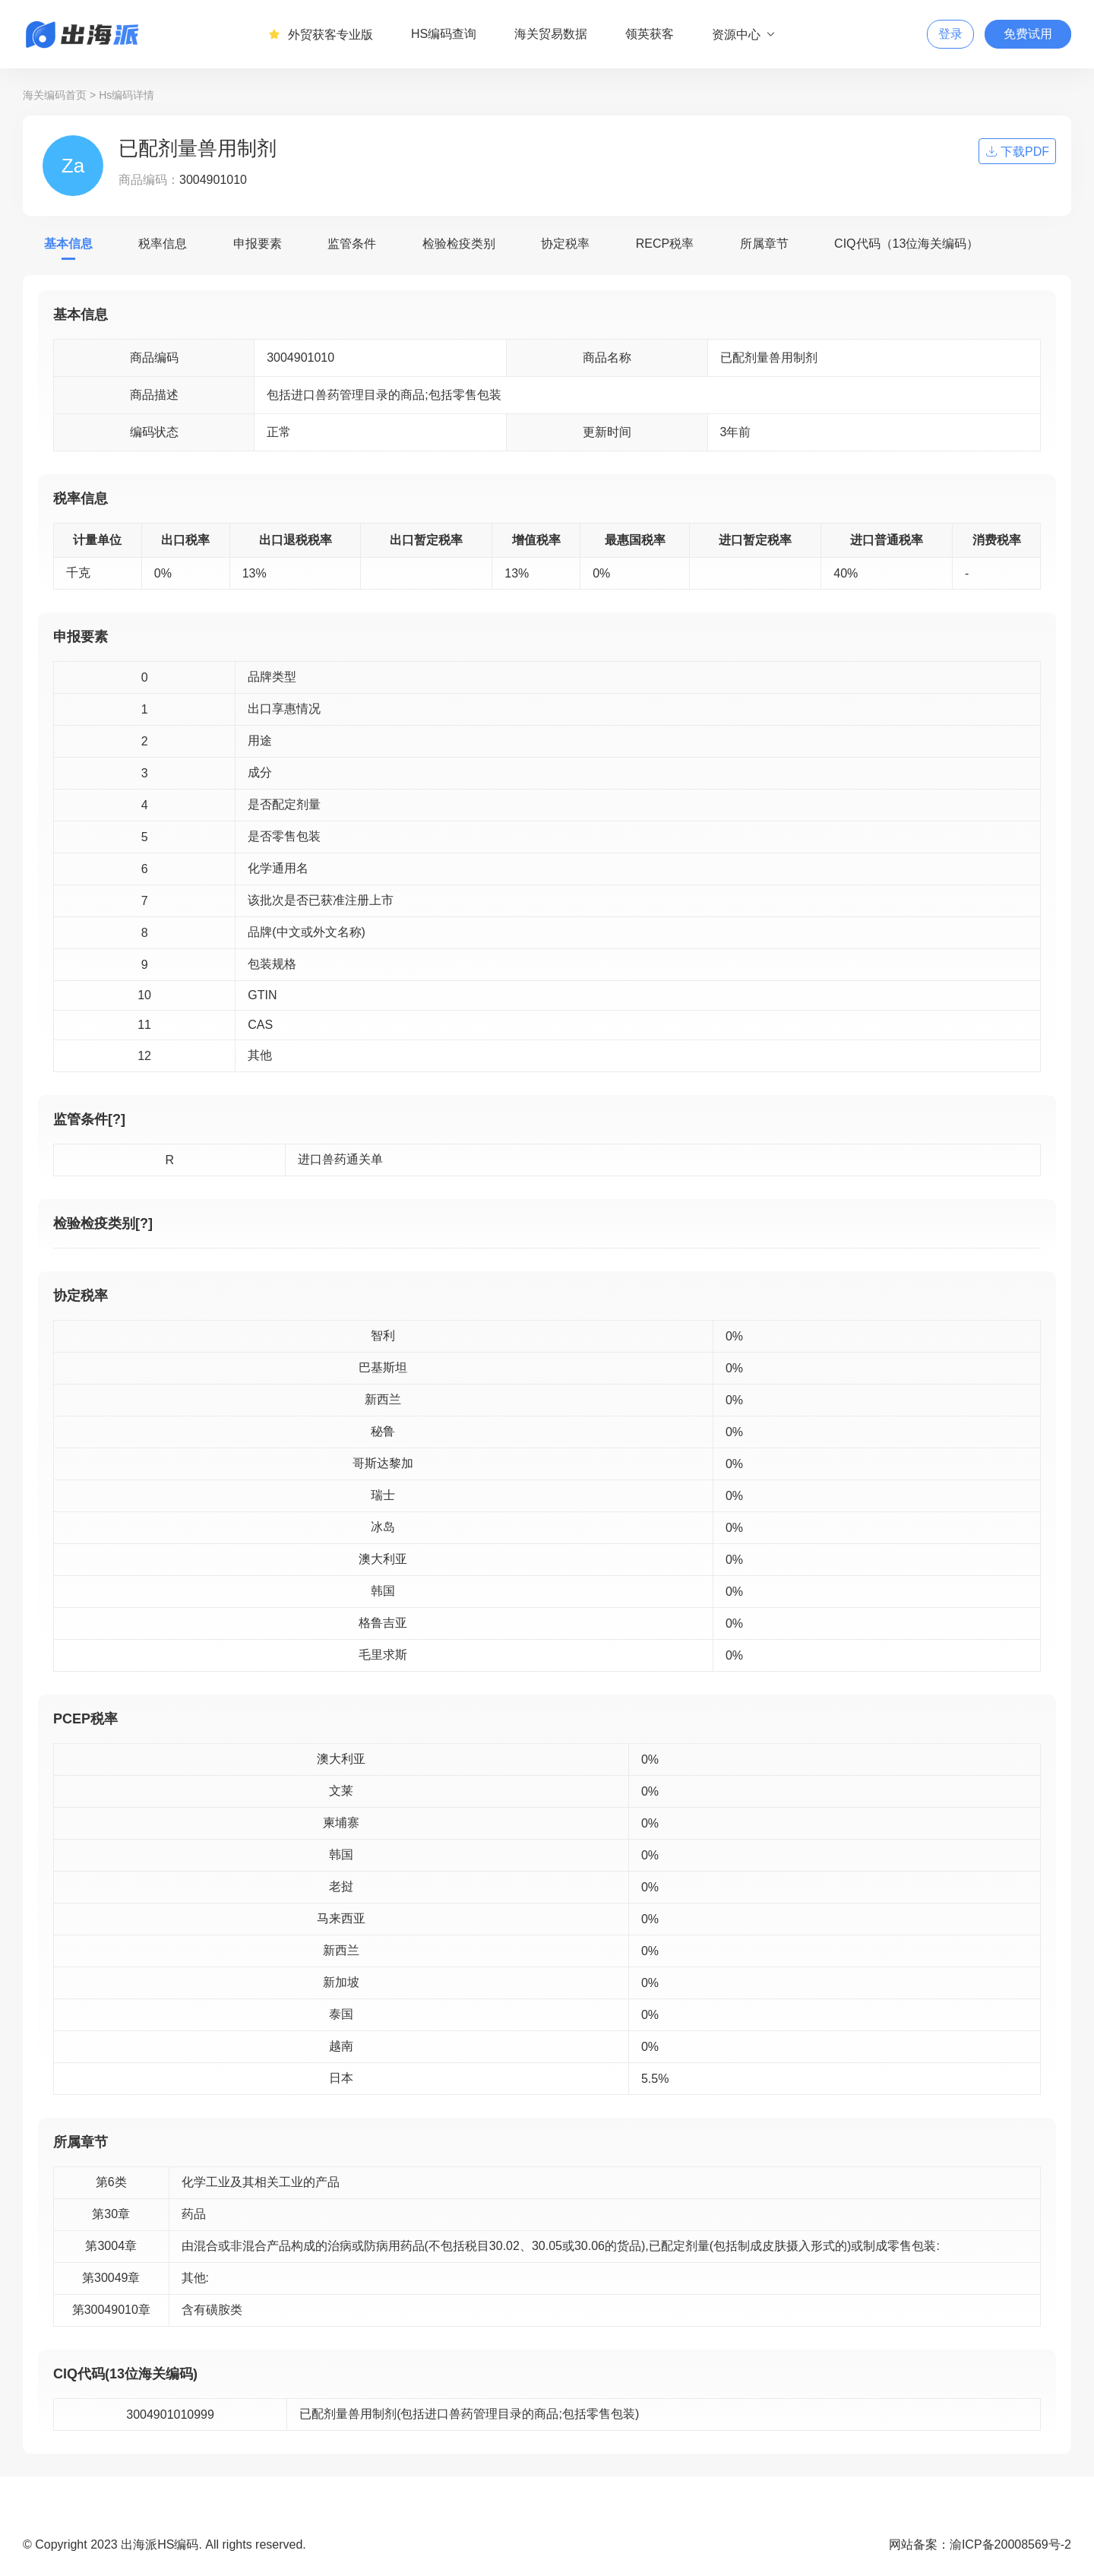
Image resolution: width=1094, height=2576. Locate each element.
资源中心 (744, 34)
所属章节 (764, 243)
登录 (950, 33)
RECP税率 (665, 243)
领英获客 (649, 33)
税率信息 (162, 243)
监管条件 (351, 243)
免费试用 (1028, 33)
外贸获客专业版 (320, 34)
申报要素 (257, 243)
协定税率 (565, 243)
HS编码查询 (443, 33)
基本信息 (68, 243)
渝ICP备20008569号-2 (1010, 2544)
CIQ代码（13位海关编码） (906, 243)
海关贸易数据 (550, 33)
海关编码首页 (55, 95)
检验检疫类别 (458, 243)
